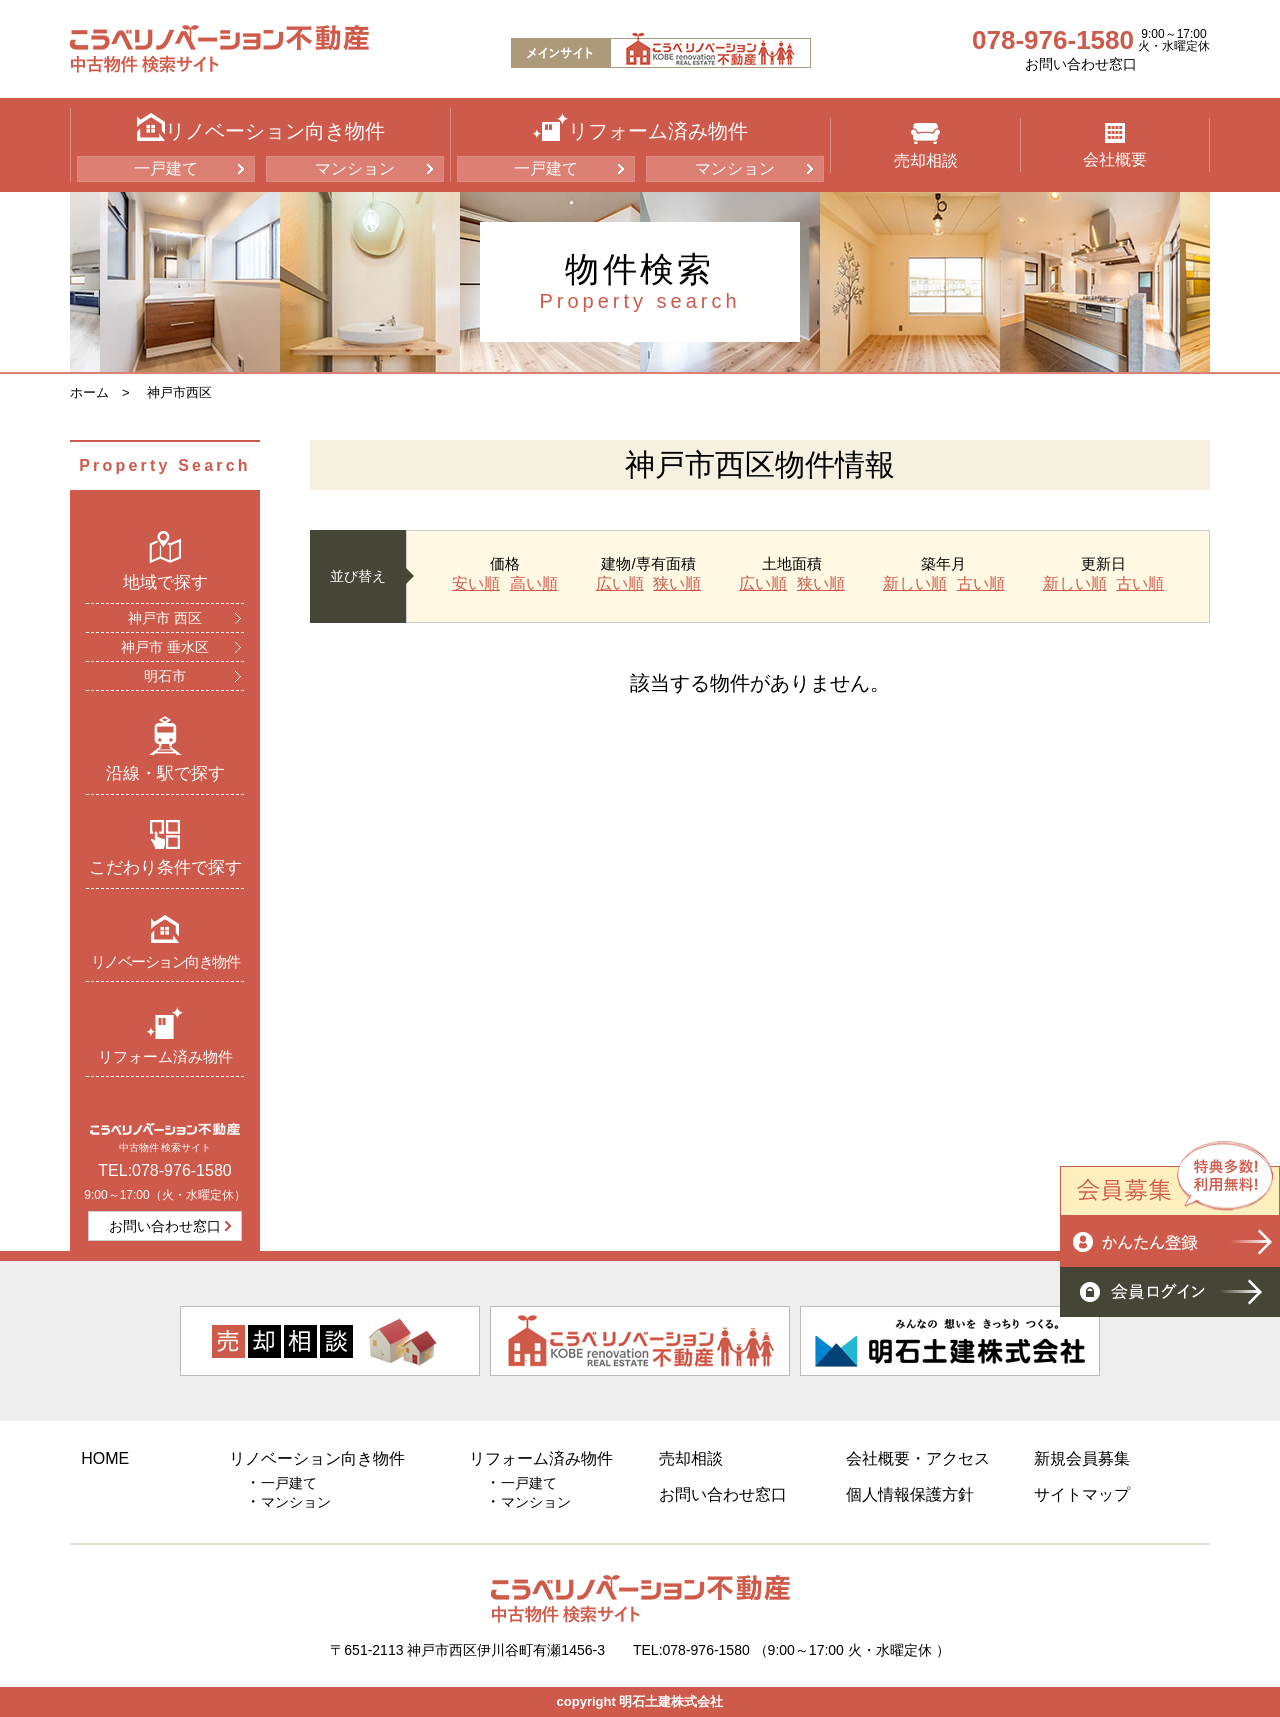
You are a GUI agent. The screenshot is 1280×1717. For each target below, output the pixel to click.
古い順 (981, 584)
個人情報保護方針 (910, 1494)
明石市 (165, 676)
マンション (355, 168)
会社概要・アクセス (918, 1458)
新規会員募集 (1082, 1458)
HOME (105, 1458)
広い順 (620, 584)
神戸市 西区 (165, 618)
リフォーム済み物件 (165, 1035)
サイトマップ (1082, 1494)
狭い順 (677, 584)
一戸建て (166, 168)
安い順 (476, 584)
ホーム (89, 392)
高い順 (534, 584)
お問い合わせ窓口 (1081, 64)
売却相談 (926, 146)
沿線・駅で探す (165, 749)
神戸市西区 (179, 392)
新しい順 (915, 584)
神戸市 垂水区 (165, 647)
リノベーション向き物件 (165, 941)
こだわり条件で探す (165, 848)
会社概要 (1115, 145)
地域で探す (165, 561)
